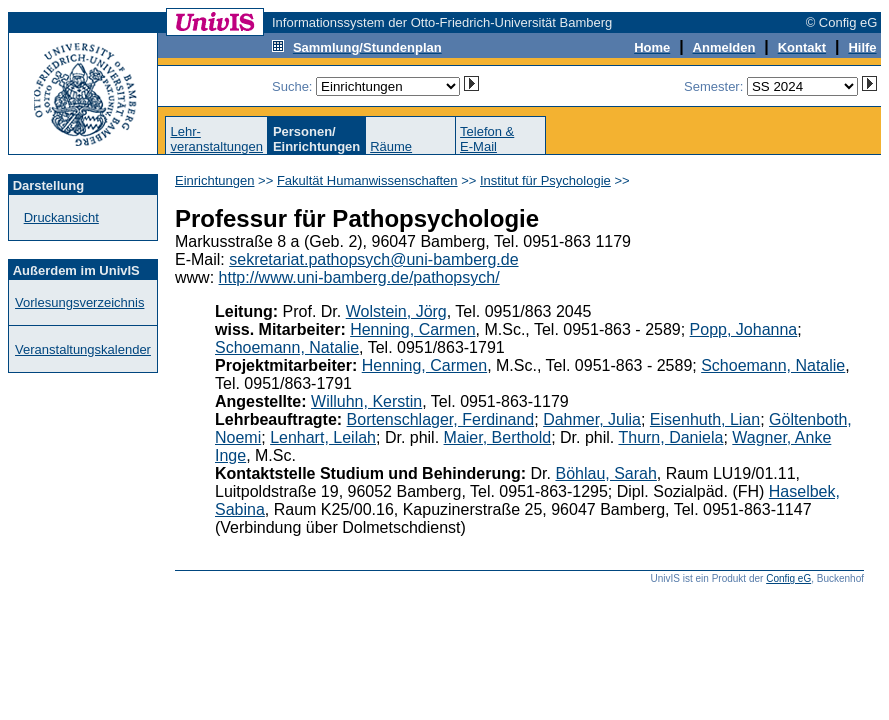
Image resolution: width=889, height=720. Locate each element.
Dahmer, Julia (592, 419)
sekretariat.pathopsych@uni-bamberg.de (373, 259)
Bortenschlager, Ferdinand (441, 419)
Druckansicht (61, 217)
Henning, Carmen (412, 329)
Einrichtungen (215, 180)
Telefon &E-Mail (487, 139)
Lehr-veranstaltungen (216, 139)
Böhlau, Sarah (605, 473)
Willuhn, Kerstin (366, 401)
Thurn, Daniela (670, 437)
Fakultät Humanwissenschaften (367, 180)
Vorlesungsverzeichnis (79, 302)
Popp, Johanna (744, 329)
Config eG (788, 578)
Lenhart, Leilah (323, 437)
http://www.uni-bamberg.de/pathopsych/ (359, 277)
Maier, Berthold (498, 437)
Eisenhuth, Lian (705, 419)
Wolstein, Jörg (396, 311)
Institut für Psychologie (545, 180)
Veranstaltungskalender (83, 349)
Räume (391, 146)
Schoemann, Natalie (287, 347)
